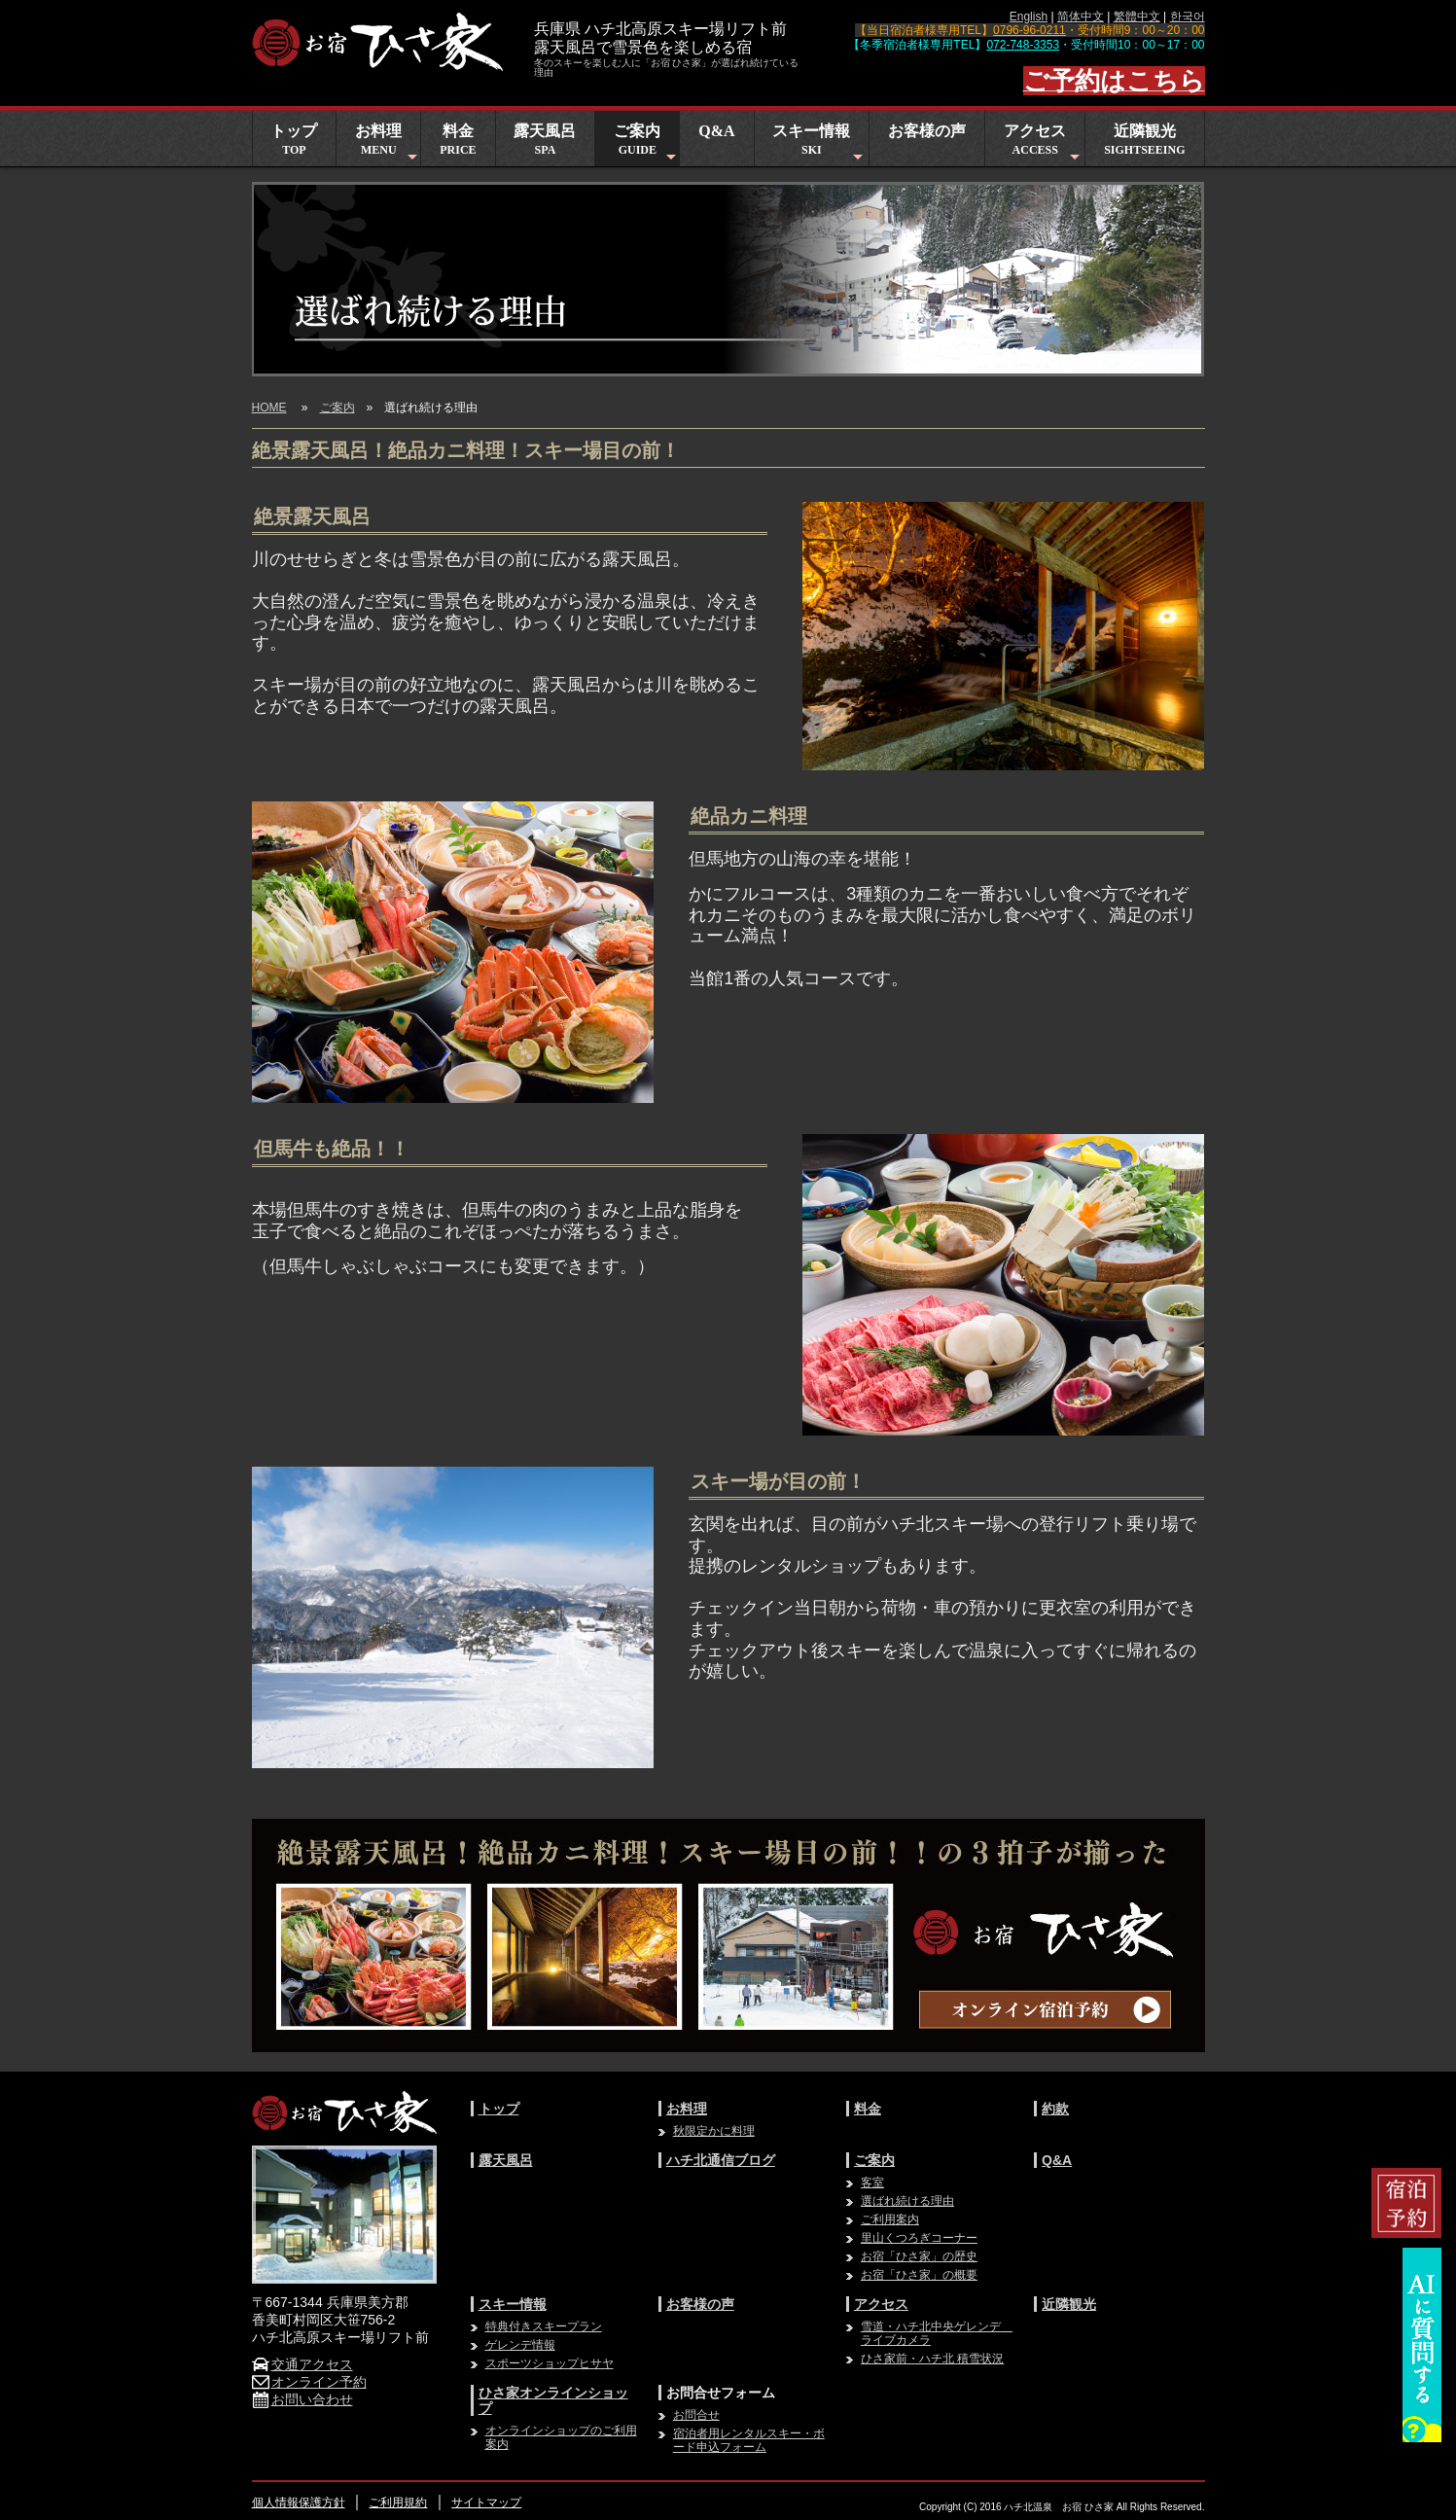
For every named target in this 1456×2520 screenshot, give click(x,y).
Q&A (716, 131)
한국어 (1187, 16)
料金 (458, 140)
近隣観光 (1144, 140)
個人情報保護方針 (298, 2502)
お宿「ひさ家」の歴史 (919, 2256)
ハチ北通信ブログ (720, 2160)
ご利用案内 (890, 2219)
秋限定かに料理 (714, 2131)
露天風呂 (545, 140)
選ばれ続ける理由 (907, 2201)
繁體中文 (1137, 16)
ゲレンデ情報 (520, 2345)
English (1029, 16)
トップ (293, 140)
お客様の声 (927, 131)
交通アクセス (302, 2364)
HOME (269, 407)
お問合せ (696, 2415)
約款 (1055, 2108)
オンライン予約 (309, 2382)
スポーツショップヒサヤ (549, 2363)
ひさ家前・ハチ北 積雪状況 (932, 2358)
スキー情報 (819, 144)
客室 (872, 2182)
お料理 (387, 144)
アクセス (1043, 144)
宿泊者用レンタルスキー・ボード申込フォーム (749, 2440)
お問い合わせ (302, 2399)
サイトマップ (486, 2502)
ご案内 (646, 144)
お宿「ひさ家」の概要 (919, 2275)
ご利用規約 (398, 2502)
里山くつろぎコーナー (919, 2238)
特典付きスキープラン (543, 2326)
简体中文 (1080, 16)
